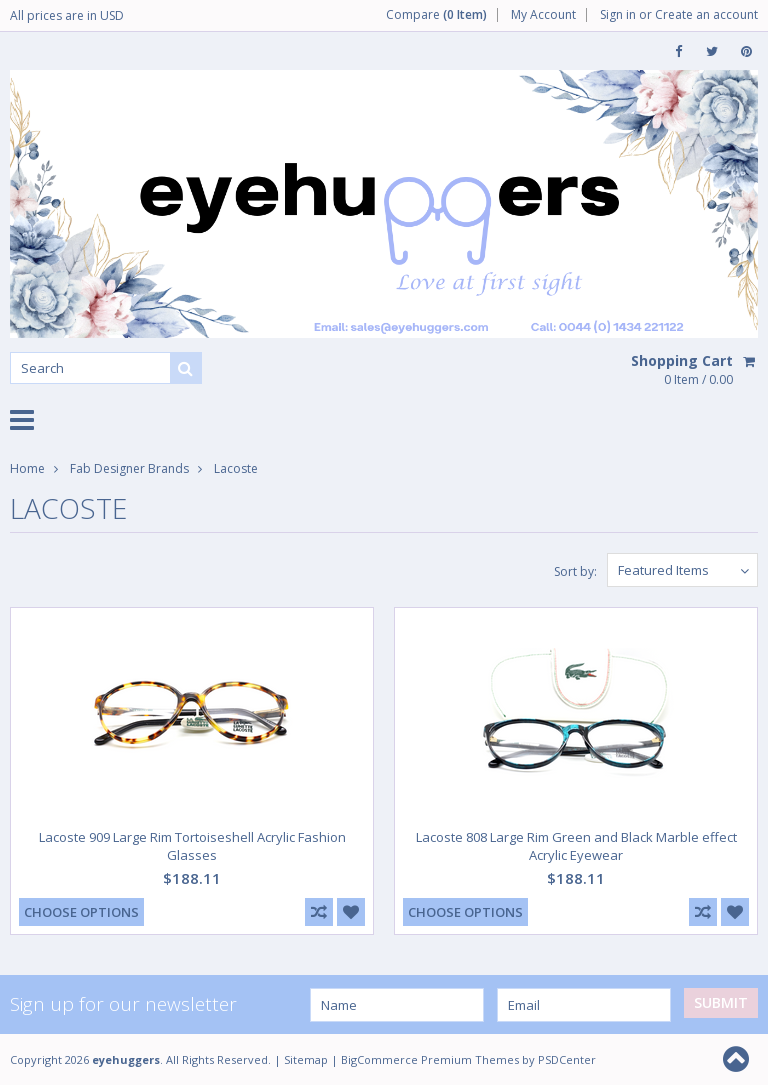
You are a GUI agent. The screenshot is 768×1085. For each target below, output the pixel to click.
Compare (436, 15)
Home (27, 468)
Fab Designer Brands (129, 468)
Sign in (618, 15)
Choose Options (81, 912)
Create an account (706, 15)
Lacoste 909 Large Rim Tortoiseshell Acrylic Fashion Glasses (192, 846)
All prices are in (67, 15)
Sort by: (575, 571)
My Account (543, 15)
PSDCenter (567, 1059)
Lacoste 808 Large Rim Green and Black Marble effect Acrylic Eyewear (576, 846)
